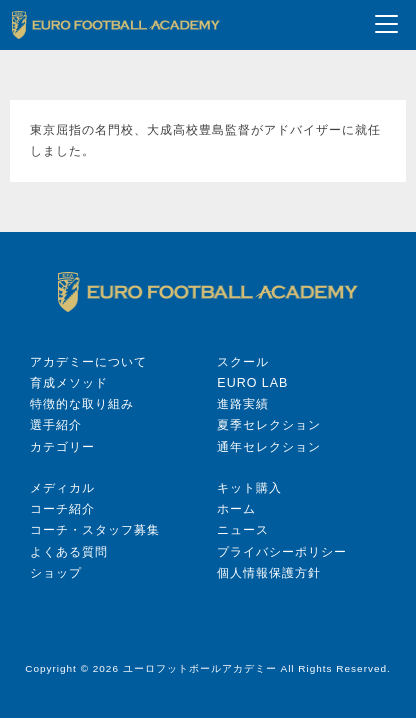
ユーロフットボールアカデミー (200, 668)
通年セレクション (269, 447)
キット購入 (249, 488)
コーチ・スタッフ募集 (95, 530)
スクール (243, 362)
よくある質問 (69, 552)
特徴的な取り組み (82, 404)
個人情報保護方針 (269, 573)
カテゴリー (62, 447)
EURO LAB (252, 383)
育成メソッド (69, 383)
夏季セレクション (269, 425)
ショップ (56, 573)
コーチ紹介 (62, 509)
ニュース (243, 530)
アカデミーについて (88, 362)
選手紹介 (56, 425)
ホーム (236, 509)
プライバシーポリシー (282, 552)
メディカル (62, 488)
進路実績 (243, 404)
